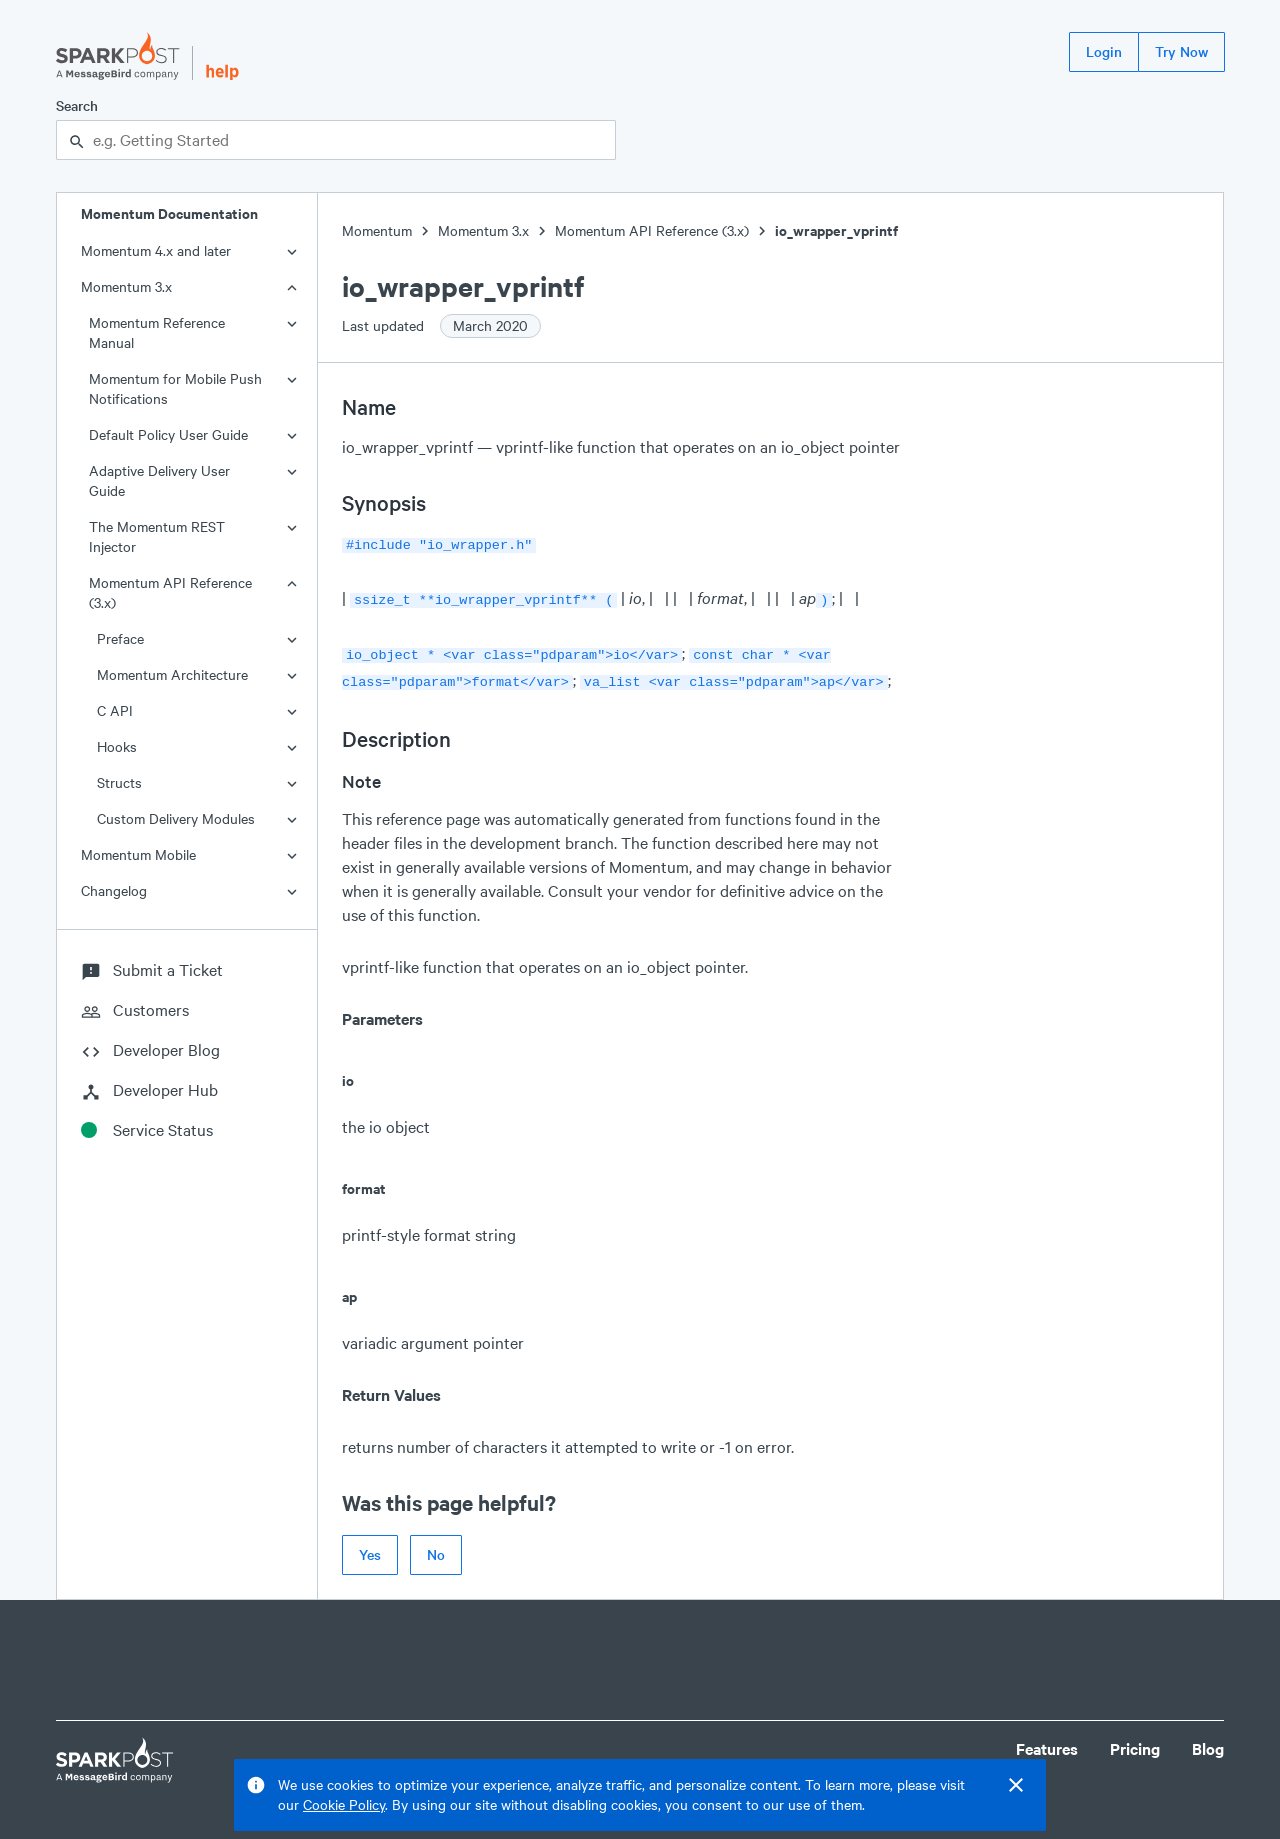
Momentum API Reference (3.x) (170, 592)
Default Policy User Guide (168, 434)
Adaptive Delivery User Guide (159, 480)
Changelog (114, 890)
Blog (1208, 1740)
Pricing (1135, 1740)
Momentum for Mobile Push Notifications (175, 388)
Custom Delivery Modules (176, 818)
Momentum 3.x (126, 286)
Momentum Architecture (172, 674)
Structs (119, 782)
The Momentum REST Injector (157, 536)
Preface (120, 638)
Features (1047, 1740)
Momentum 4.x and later (156, 250)
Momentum (377, 230)
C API (115, 710)
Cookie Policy (344, 1804)
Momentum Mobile (138, 854)
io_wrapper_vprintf (836, 230)
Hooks (117, 746)
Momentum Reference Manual (157, 332)
